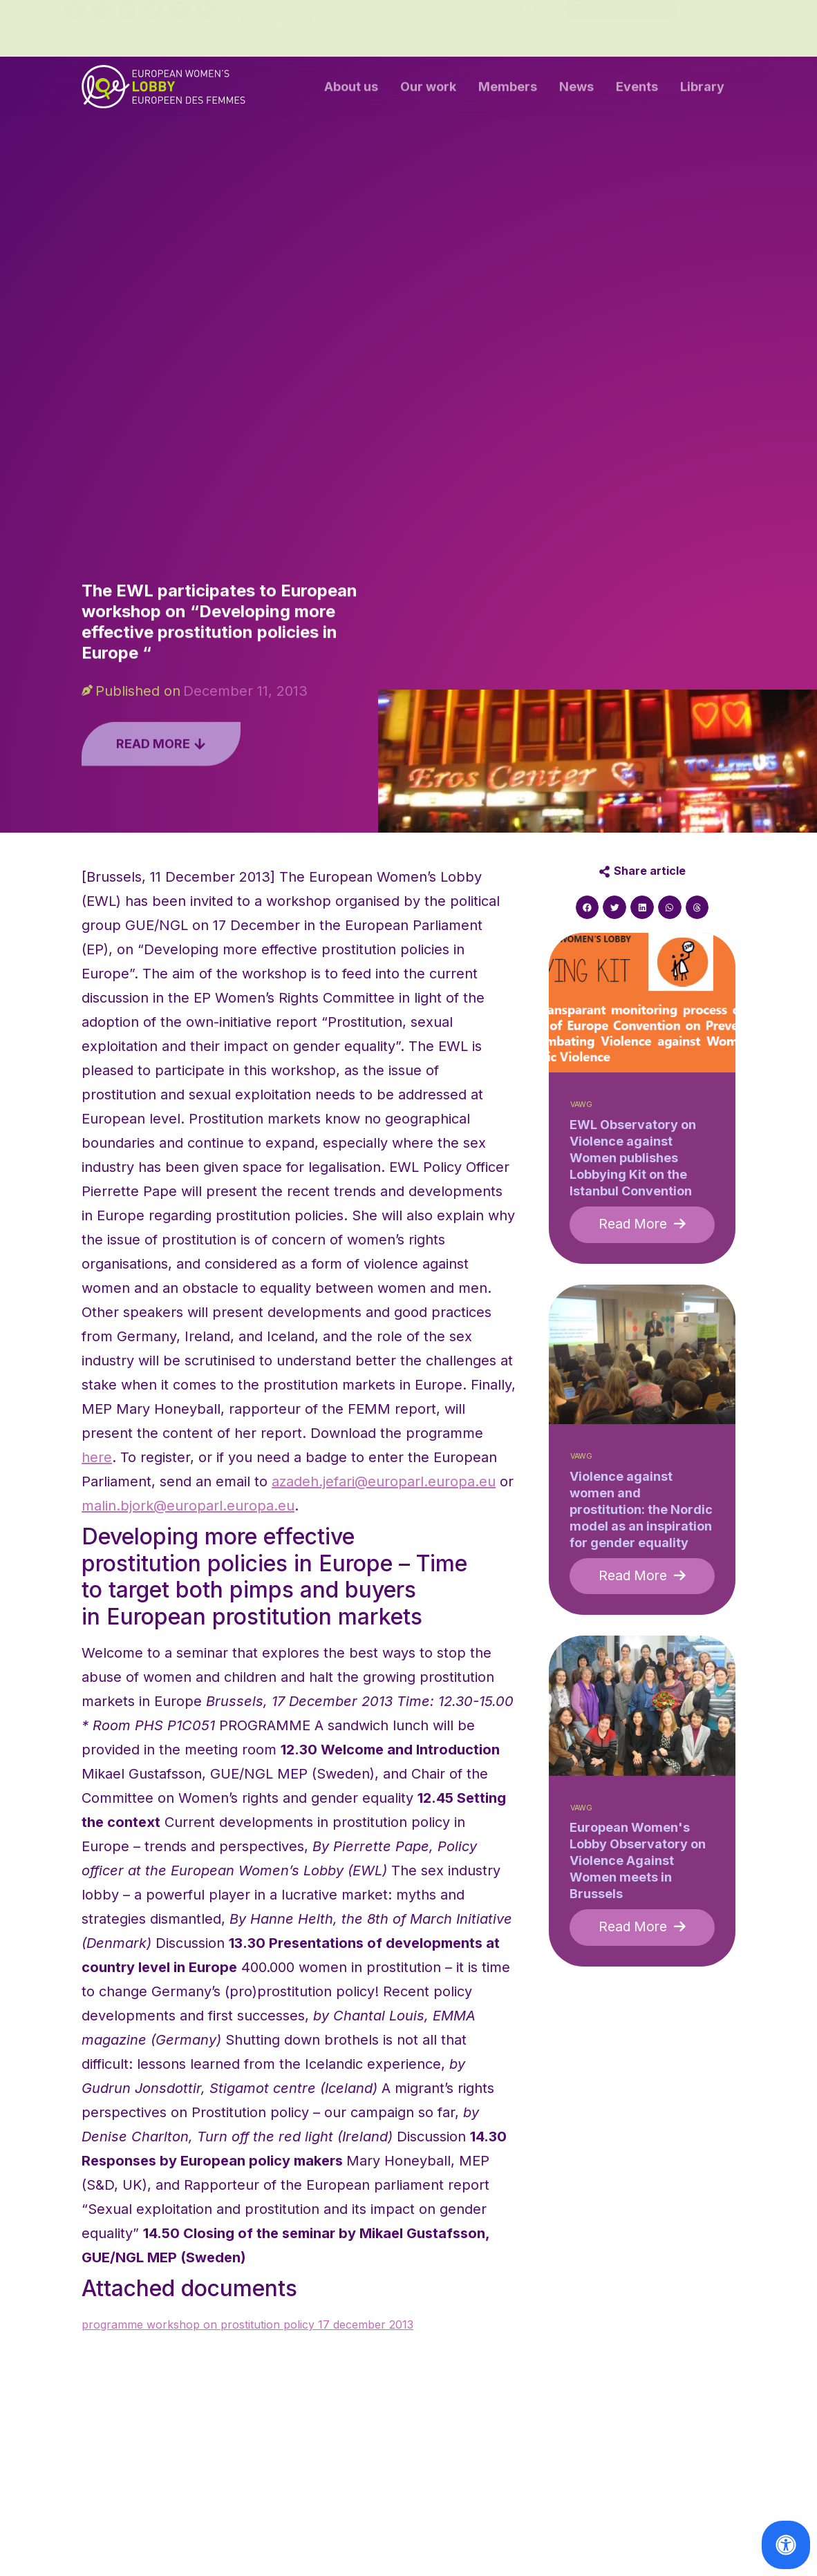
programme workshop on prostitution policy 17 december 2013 (247, 2324)
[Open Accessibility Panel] (786, 2545)
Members (507, 90)
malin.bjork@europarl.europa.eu (188, 1505)
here (97, 1457)
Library (702, 90)
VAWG (581, 1104)
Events (637, 90)
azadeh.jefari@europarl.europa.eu (384, 1481)
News (576, 90)
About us (351, 90)
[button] (587, 907)
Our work (428, 90)
